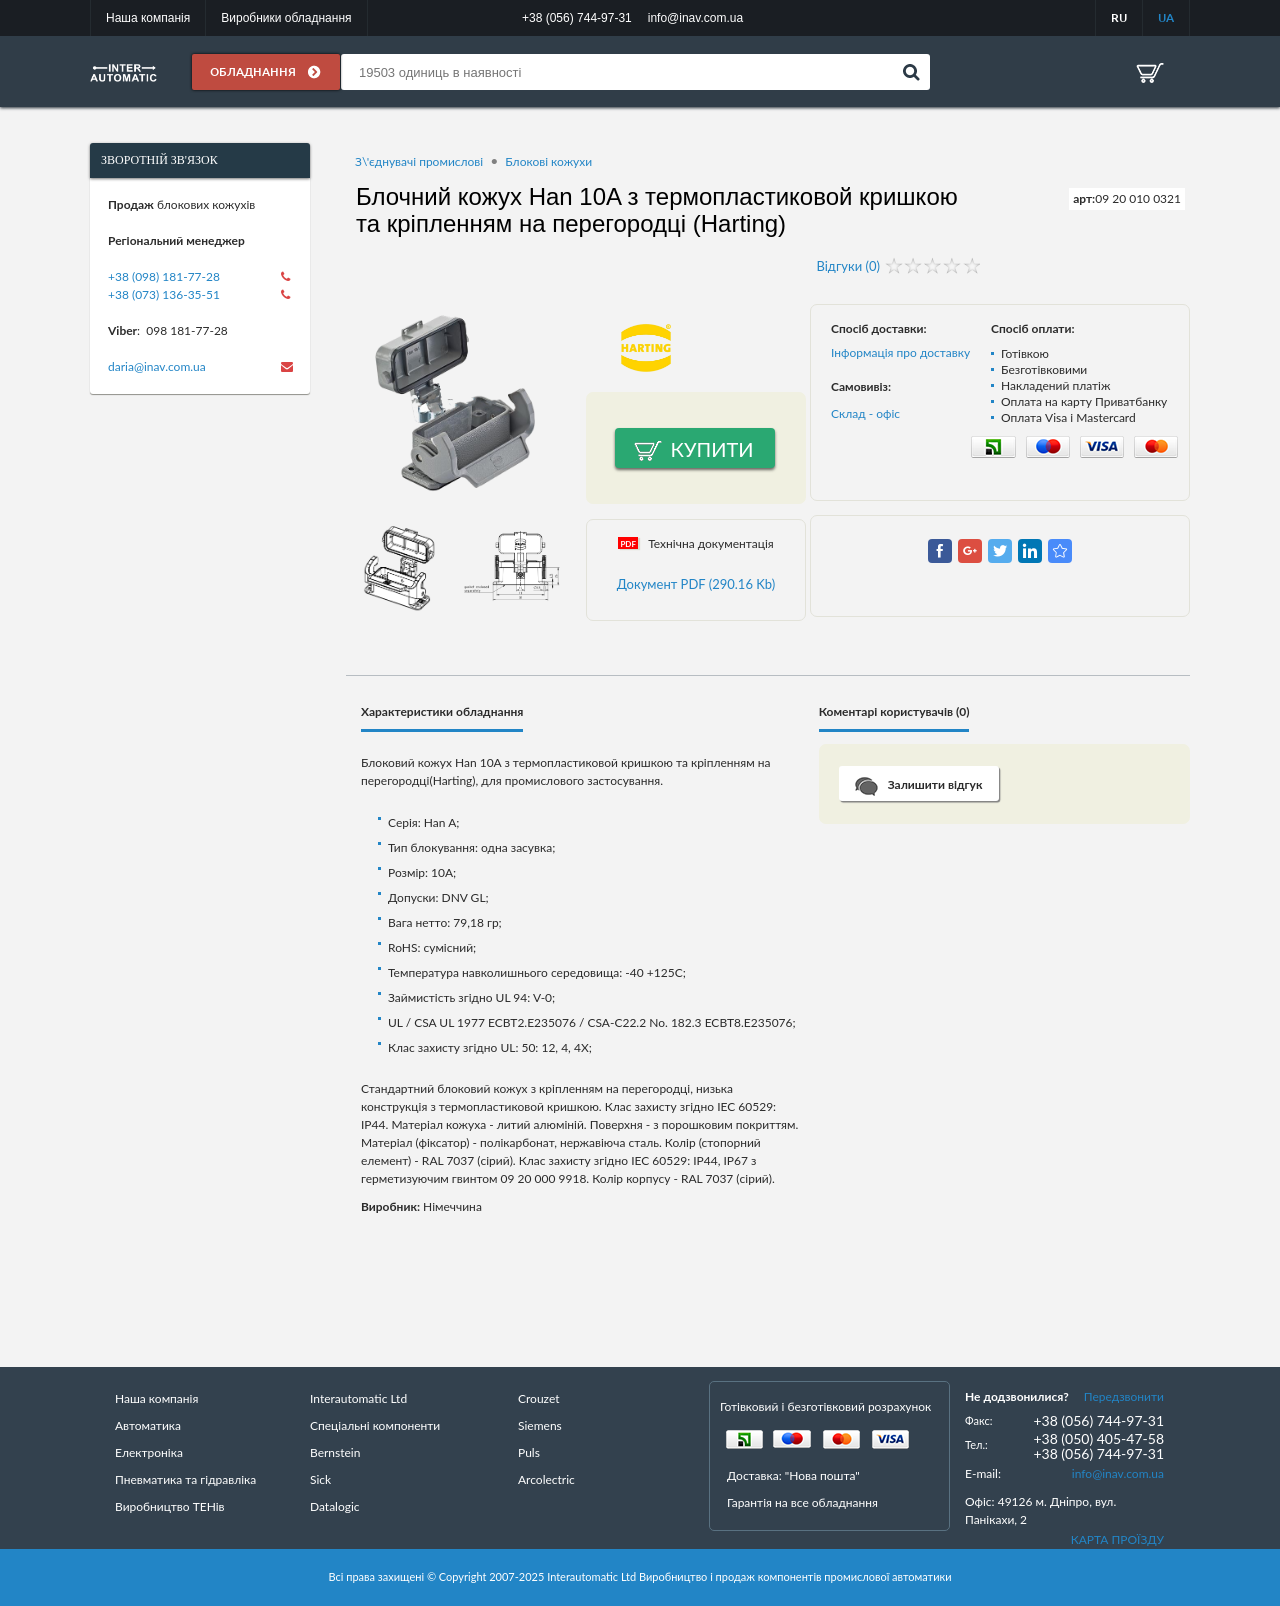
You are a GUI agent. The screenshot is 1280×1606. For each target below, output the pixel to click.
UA (1166, 17)
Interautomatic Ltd (358, 1398)
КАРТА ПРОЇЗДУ (1117, 1539)
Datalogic (335, 1506)
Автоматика (148, 1425)
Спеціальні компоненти (375, 1425)
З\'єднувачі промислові (419, 161)
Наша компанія (148, 18)
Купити (712, 449)
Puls (529, 1452)
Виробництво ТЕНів (170, 1506)
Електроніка (149, 1452)
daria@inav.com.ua (157, 366)
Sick (320, 1479)
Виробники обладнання (286, 18)
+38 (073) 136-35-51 (164, 294)
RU (1119, 17)
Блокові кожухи (548, 161)
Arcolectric (546, 1479)
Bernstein (335, 1452)
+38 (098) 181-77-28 (164, 276)
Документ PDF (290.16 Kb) (696, 584)
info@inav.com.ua (1118, 1473)
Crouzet (539, 1398)
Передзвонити (1124, 1396)
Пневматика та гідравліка (185, 1479)
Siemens (540, 1425)
